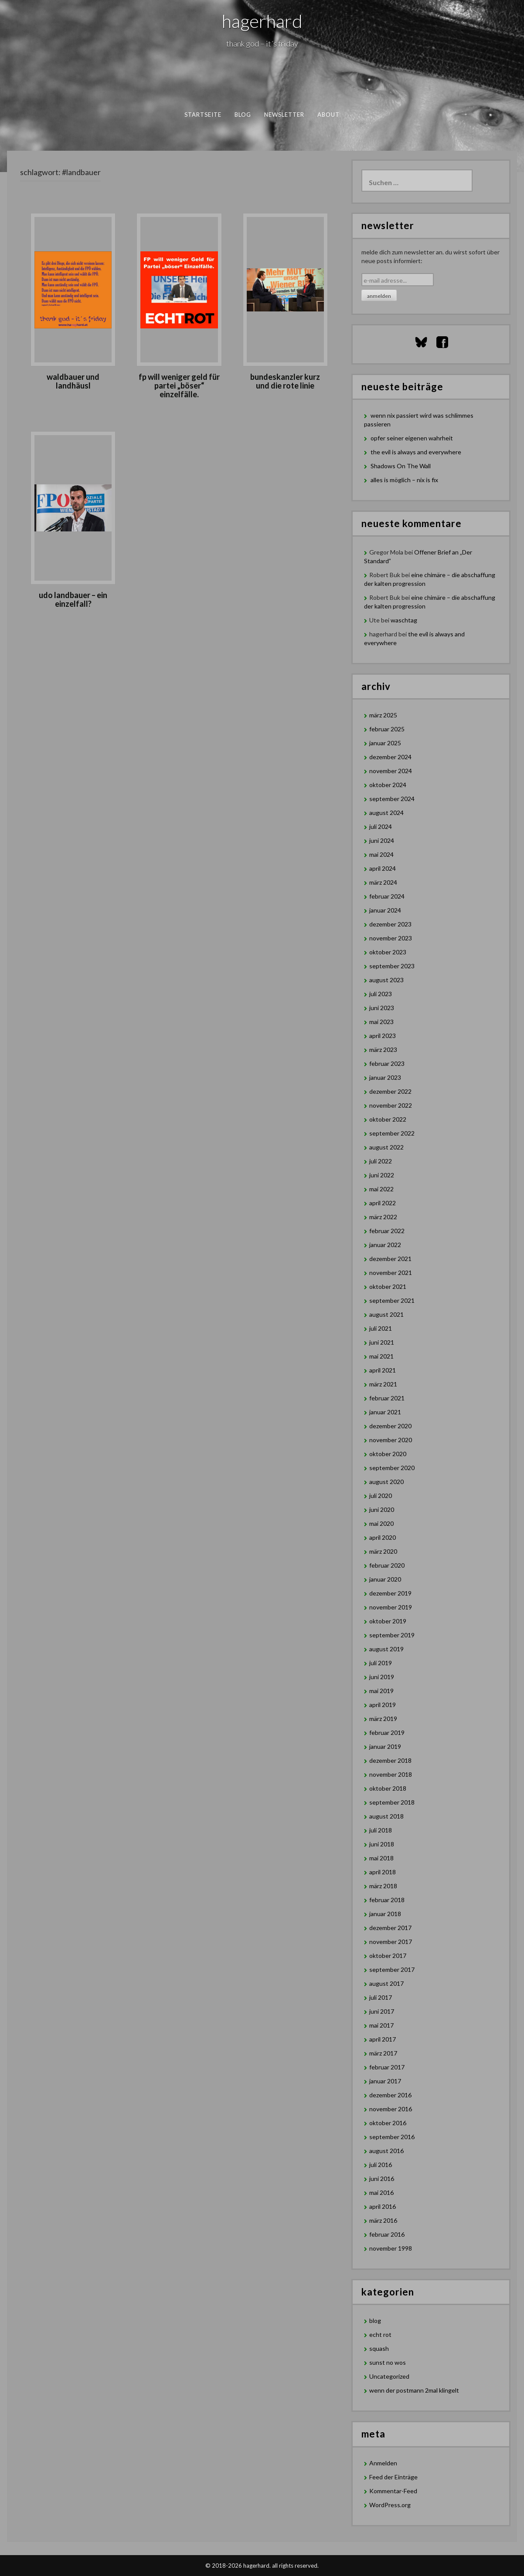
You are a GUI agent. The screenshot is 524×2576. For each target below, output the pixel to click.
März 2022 (383, 1216)
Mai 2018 (381, 1858)
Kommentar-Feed (393, 2491)
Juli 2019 (380, 1663)
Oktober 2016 (387, 2122)
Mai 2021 (381, 1356)
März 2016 (383, 2220)
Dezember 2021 (390, 1258)
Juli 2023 (380, 993)
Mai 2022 (381, 1189)
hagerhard (262, 21)
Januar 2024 (385, 910)
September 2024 (392, 798)
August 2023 (386, 980)
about (328, 114)
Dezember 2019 (390, 1593)
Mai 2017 (381, 2025)
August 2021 (386, 1314)
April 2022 (382, 1203)
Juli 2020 (380, 1495)
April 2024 (382, 868)
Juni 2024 (381, 840)
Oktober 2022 (387, 1119)
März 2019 (383, 1718)
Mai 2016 (381, 2192)
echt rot (380, 2334)
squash (379, 2348)
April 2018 (382, 1872)
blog (243, 114)
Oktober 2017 (387, 1955)
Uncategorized (389, 2376)
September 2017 (392, 1969)
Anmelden (383, 2463)
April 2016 (382, 2206)
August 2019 (386, 1649)
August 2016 (386, 2150)
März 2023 (383, 1049)
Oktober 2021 (387, 1286)
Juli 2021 (380, 1328)
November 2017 (390, 1941)
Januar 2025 (385, 743)
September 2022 (392, 1133)
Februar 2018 (387, 1899)
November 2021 (390, 1272)
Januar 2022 (385, 1244)
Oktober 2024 (387, 784)
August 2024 (386, 812)
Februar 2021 (387, 1398)
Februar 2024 (387, 896)
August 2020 (386, 1481)
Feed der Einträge (393, 2477)
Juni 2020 (381, 1509)
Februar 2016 (387, 2234)
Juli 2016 (380, 2164)
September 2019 (392, 1635)
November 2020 (390, 1440)
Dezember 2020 (390, 1426)
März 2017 (383, 2053)
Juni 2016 (381, 2178)
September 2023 (392, 966)
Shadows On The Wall (401, 466)
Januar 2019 (385, 1746)
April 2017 (382, 2039)
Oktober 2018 (387, 1788)
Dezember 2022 (390, 1091)
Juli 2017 (380, 1997)
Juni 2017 (381, 2011)
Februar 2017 (387, 2067)
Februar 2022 (387, 1230)
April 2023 (382, 1035)
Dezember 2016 (390, 2095)
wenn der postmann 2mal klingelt (414, 2390)
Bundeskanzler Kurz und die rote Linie (285, 381)
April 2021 (382, 1370)
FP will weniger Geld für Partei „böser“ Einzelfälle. (179, 385)
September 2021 (392, 1300)
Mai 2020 (381, 1523)
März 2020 (383, 1551)
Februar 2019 (387, 1732)
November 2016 (390, 2109)
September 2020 (392, 1467)
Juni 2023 (381, 1007)
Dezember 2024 (390, 757)
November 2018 (390, 1774)
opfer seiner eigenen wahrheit (412, 438)
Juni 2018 (381, 1844)
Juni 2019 (381, 1676)
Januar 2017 (385, 2081)
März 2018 (383, 1886)
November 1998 (390, 2248)
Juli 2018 (380, 1830)
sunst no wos (387, 2362)
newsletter (284, 114)
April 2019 (382, 1704)
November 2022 (390, 1105)
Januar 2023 (385, 1077)
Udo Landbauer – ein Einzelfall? (73, 599)
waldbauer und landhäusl (73, 381)
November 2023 (390, 938)
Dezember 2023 (390, 924)
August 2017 (386, 1983)
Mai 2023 (381, 1021)
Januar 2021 (385, 1412)
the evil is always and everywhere (416, 452)
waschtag (404, 620)
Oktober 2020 (387, 1453)
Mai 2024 (381, 854)
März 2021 (383, 1384)
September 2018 (392, 1802)
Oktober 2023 (387, 952)
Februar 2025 (387, 729)
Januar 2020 (385, 1579)
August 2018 (386, 1816)
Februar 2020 (387, 1565)
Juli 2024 (380, 826)
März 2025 (383, 715)
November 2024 (390, 770)
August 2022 (386, 1147)
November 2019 (390, 1607)
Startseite (203, 114)
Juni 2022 (381, 1175)
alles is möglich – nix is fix (404, 479)
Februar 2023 (387, 1063)
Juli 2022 (380, 1161)
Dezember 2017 (390, 1927)
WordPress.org (390, 2504)
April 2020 (382, 1537)
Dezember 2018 (390, 1760)
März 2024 (383, 882)
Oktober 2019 (387, 1621)
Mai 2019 (381, 1690)
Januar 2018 (385, 1913)
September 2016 (392, 2136)
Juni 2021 (381, 1342)
